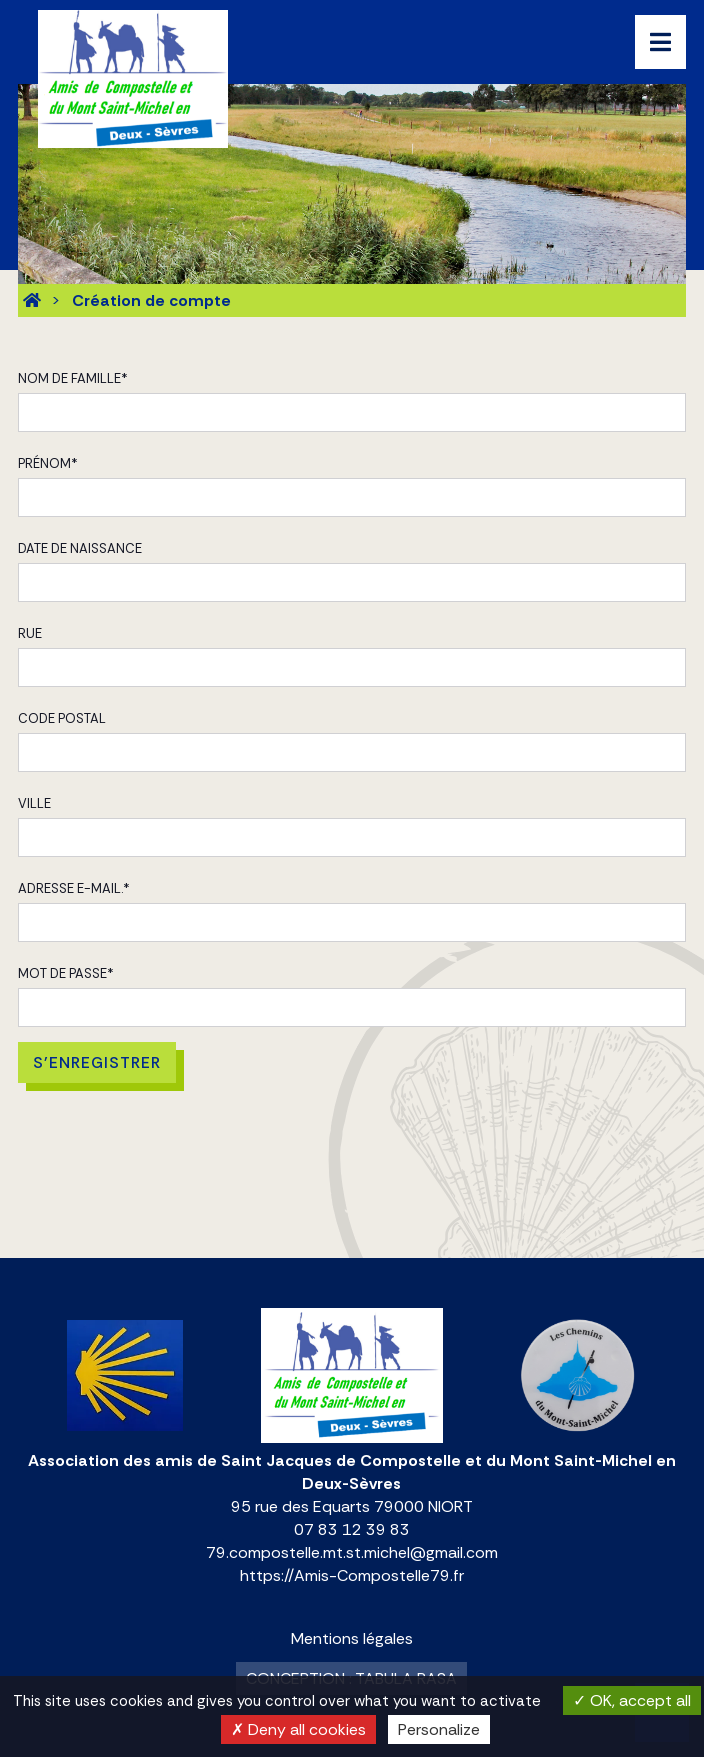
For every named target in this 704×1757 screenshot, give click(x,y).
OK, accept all (632, 1700)
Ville (34, 803)
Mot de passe (66, 973)
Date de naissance (80, 548)
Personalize (439, 1729)
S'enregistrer (97, 1062)
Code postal (62, 718)
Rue (30, 633)
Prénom (48, 463)
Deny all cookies (298, 1729)
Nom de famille (73, 378)
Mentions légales (352, 1638)
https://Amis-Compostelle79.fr (352, 1575)
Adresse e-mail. (74, 888)
